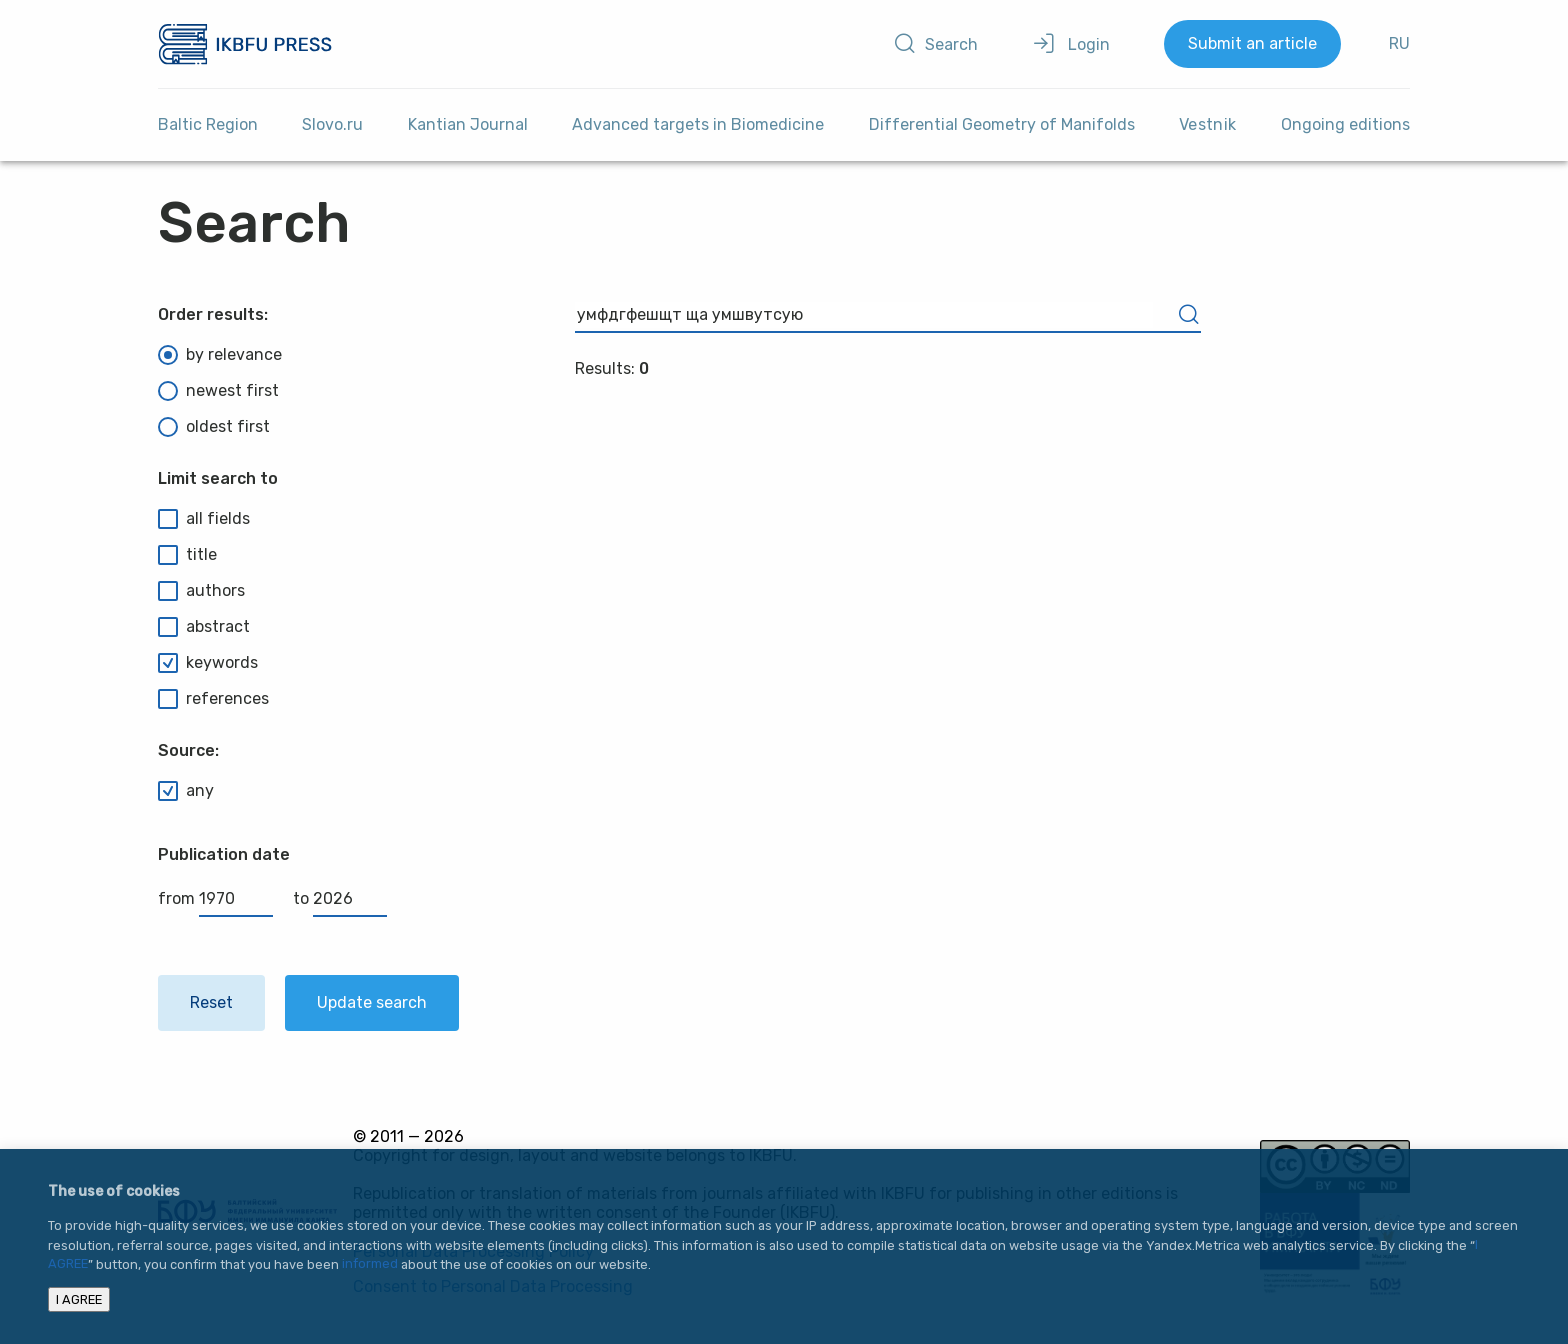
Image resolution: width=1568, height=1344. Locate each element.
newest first (218, 391)
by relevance (220, 355)
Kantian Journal (468, 124)
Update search (372, 1002)
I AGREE (79, 1299)
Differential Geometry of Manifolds (1002, 124)
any (186, 791)
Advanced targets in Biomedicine (698, 124)
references (213, 699)
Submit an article (1252, 43)
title (187, 555)
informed (370, 1264)
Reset (211, 1002)
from (215, 898)
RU (1399, 43)
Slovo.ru (332, 124)
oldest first (214, 427)
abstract (204, 627)
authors (201, 591)
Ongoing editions (1345, 124)
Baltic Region (208, 124)
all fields (204, 519)
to (340, 898)
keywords (208, 663)
